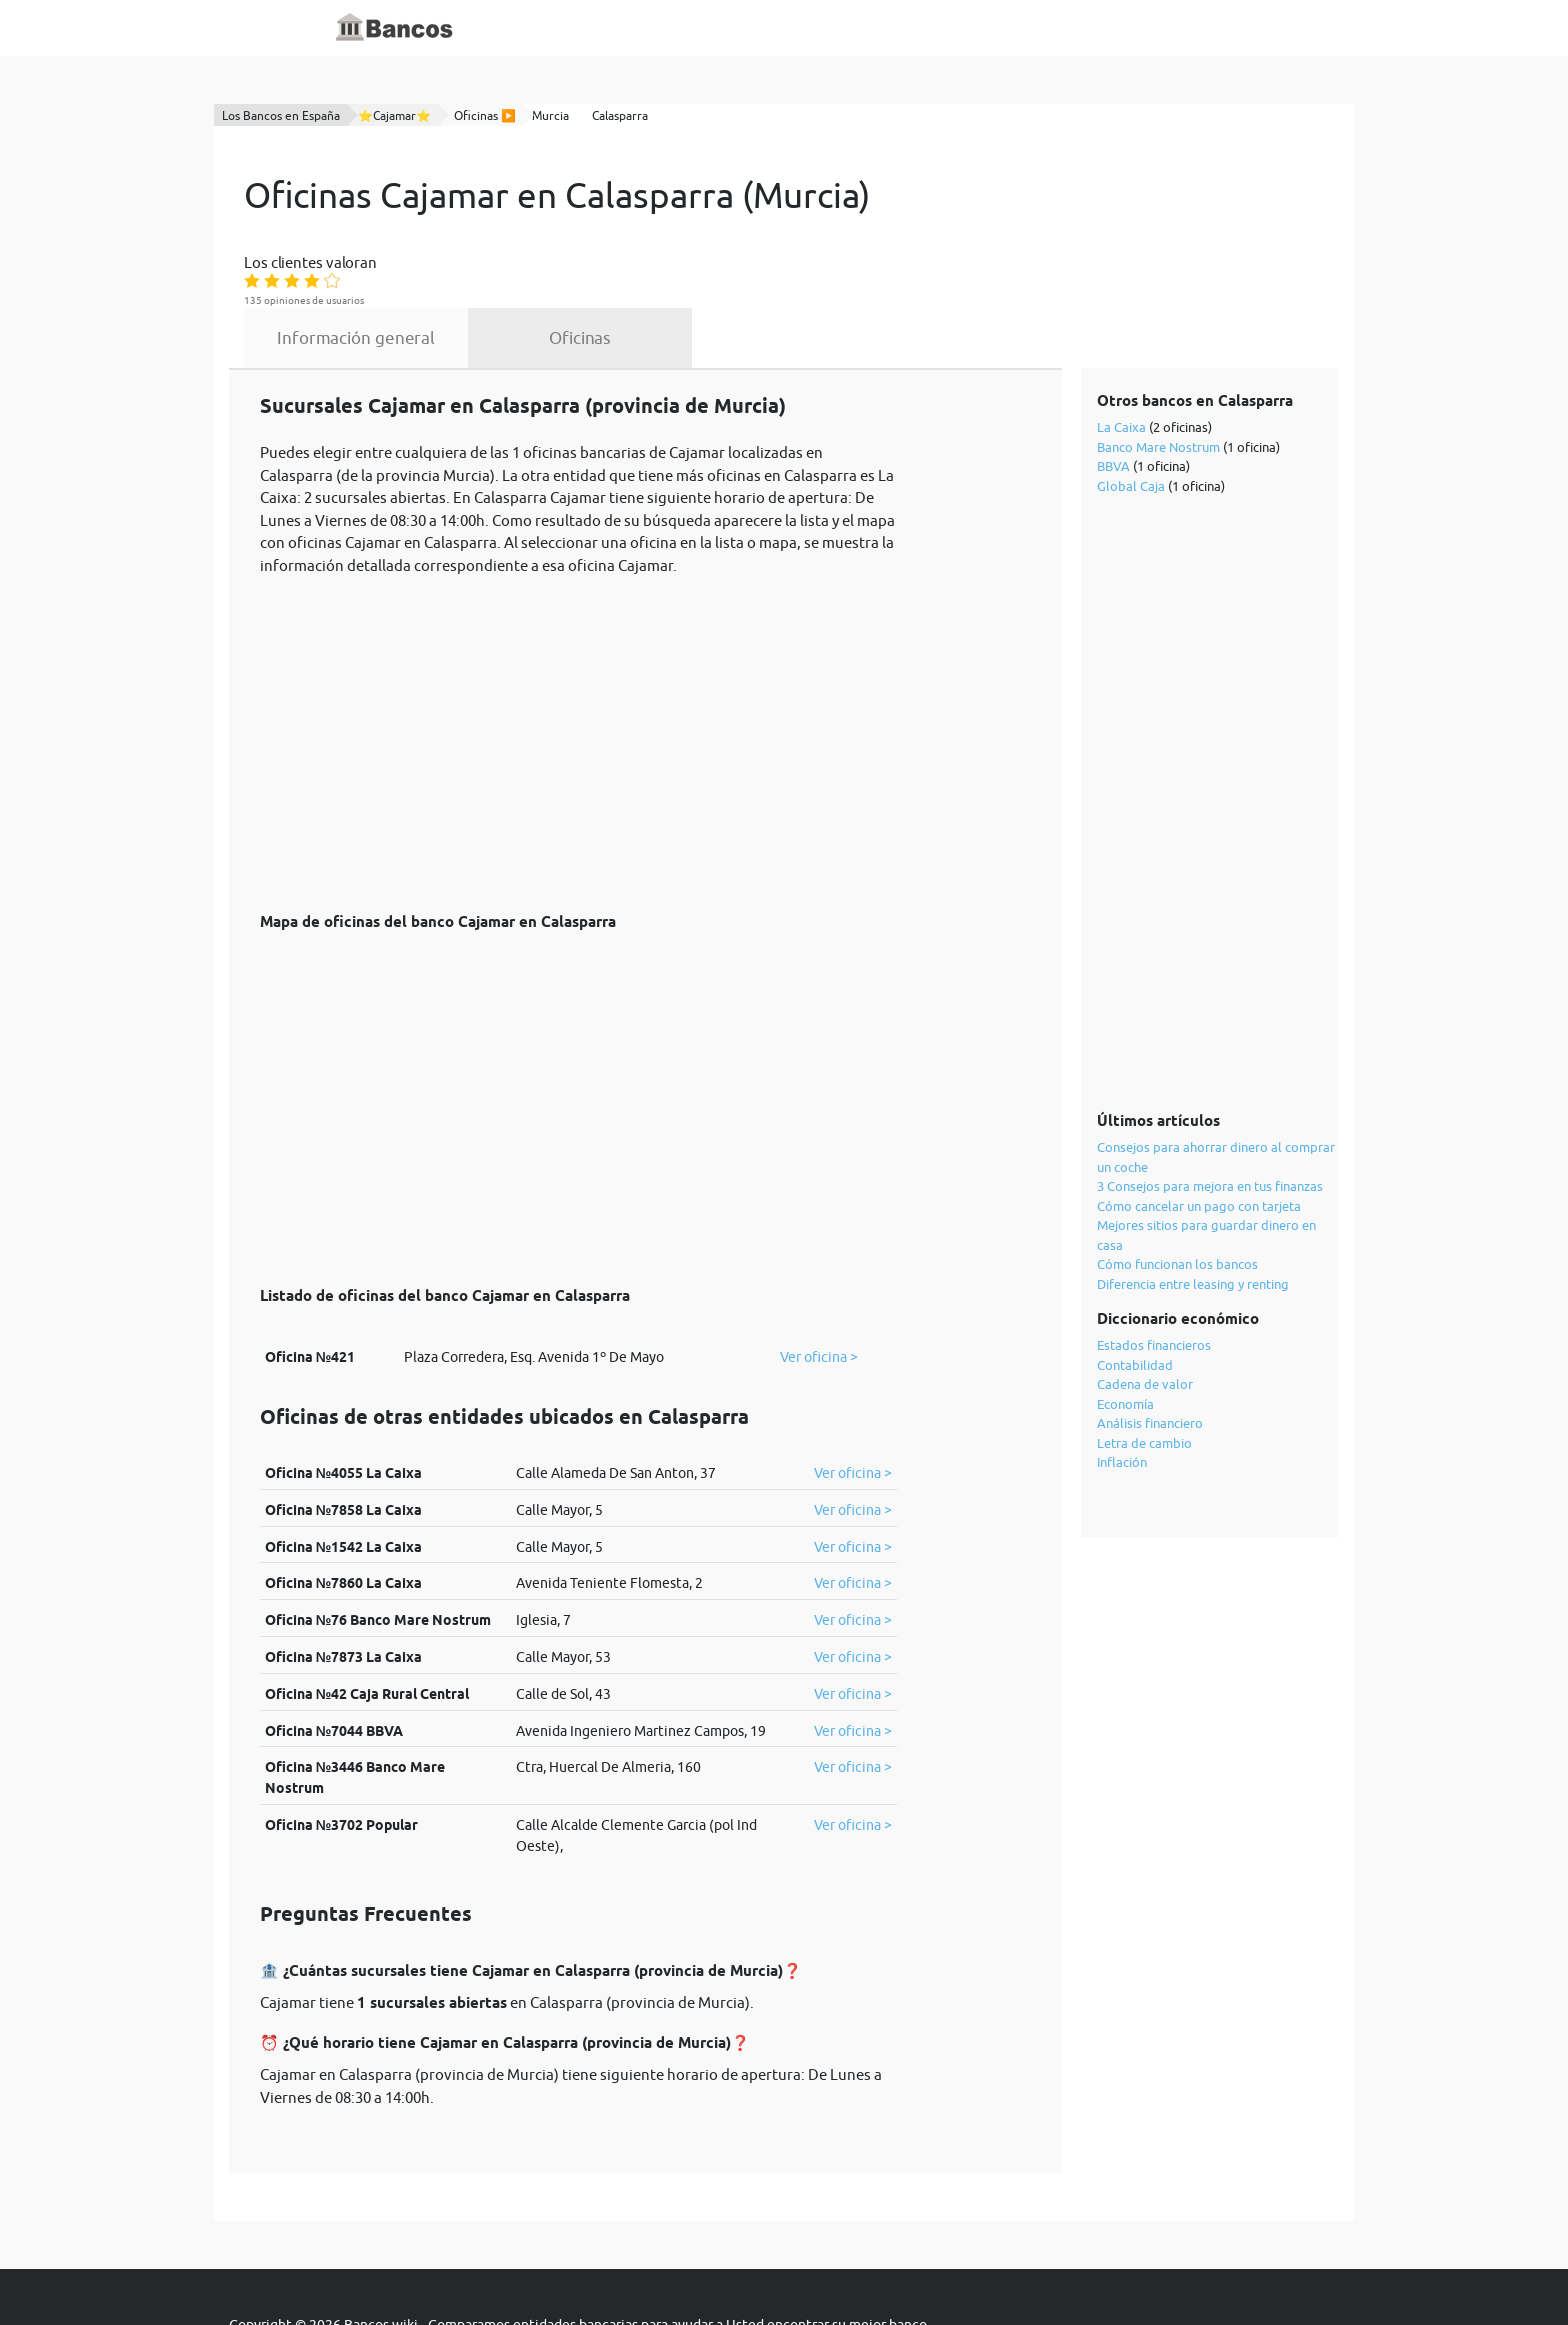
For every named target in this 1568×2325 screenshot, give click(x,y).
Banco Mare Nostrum (1159, 371)
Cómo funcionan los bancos (1178, 1188)
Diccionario (645, 28)
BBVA (1114, 390)
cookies (760, 2267)
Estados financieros (1155, 1269)
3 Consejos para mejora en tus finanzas (1211, 1110)
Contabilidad (1136, 1289)
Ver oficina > (819, 1281)
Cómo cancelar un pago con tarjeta (1200, 1130)
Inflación (1123, 1386)
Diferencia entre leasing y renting (1194, 1208)
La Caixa (1122, 351)
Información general (541, 262)
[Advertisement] (578, 657)
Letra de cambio (1145, 1367)
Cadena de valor (1146, 1308)
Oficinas (765, 262)
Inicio (571, 28)
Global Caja (1132, 410)
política (690, 2267)
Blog (716, 28)
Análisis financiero (1151, 1347)
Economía (1126, 1328)
